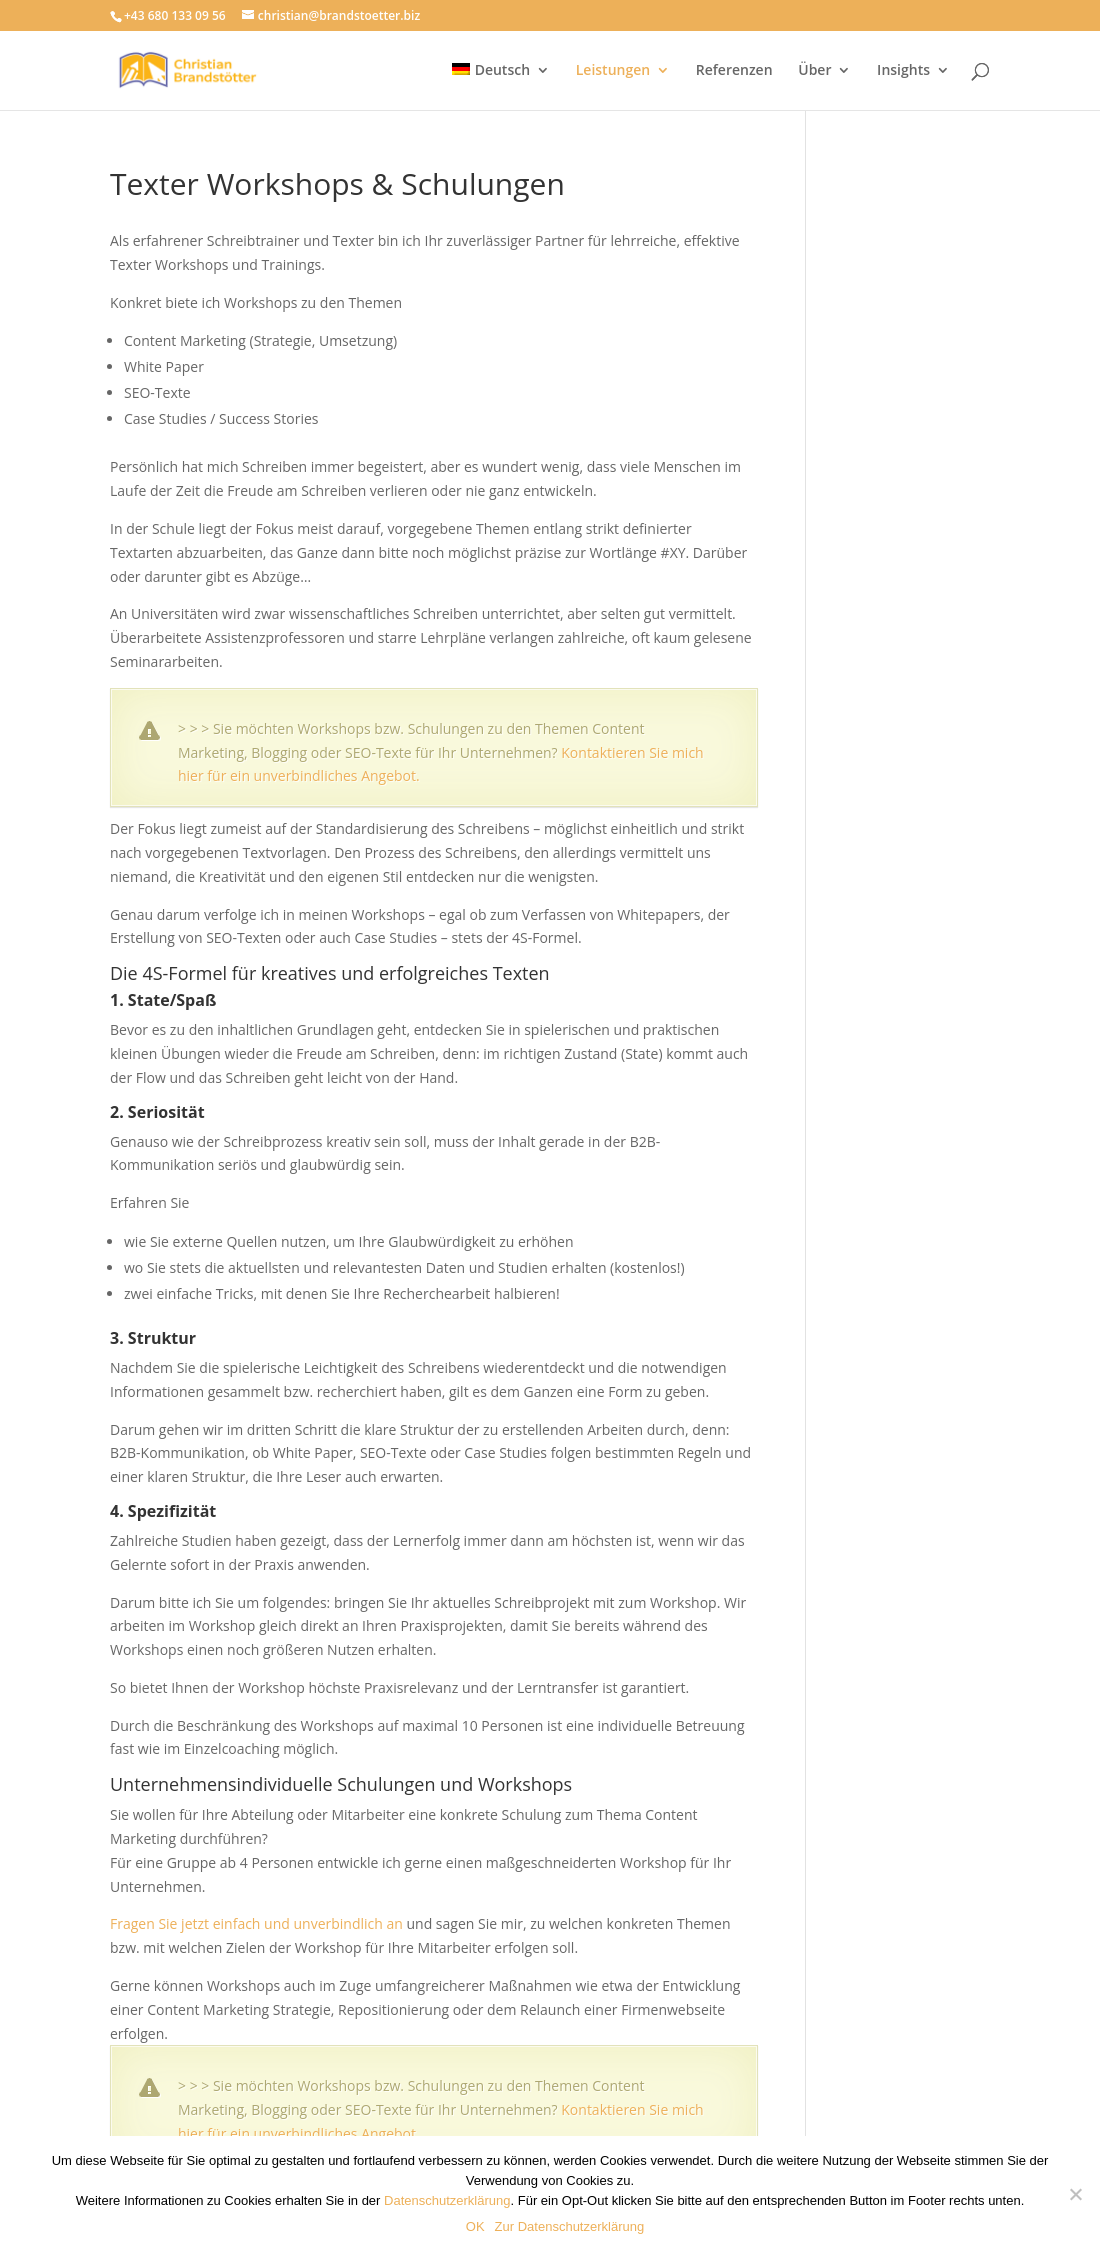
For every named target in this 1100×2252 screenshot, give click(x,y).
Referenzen (734, 71)
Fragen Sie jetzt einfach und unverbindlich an (256, 1923)
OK (475, 2226)
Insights (903, 71)
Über (814, 71)
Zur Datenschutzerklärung (570, 2226)
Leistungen (613, 71)
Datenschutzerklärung (447, 2200)
